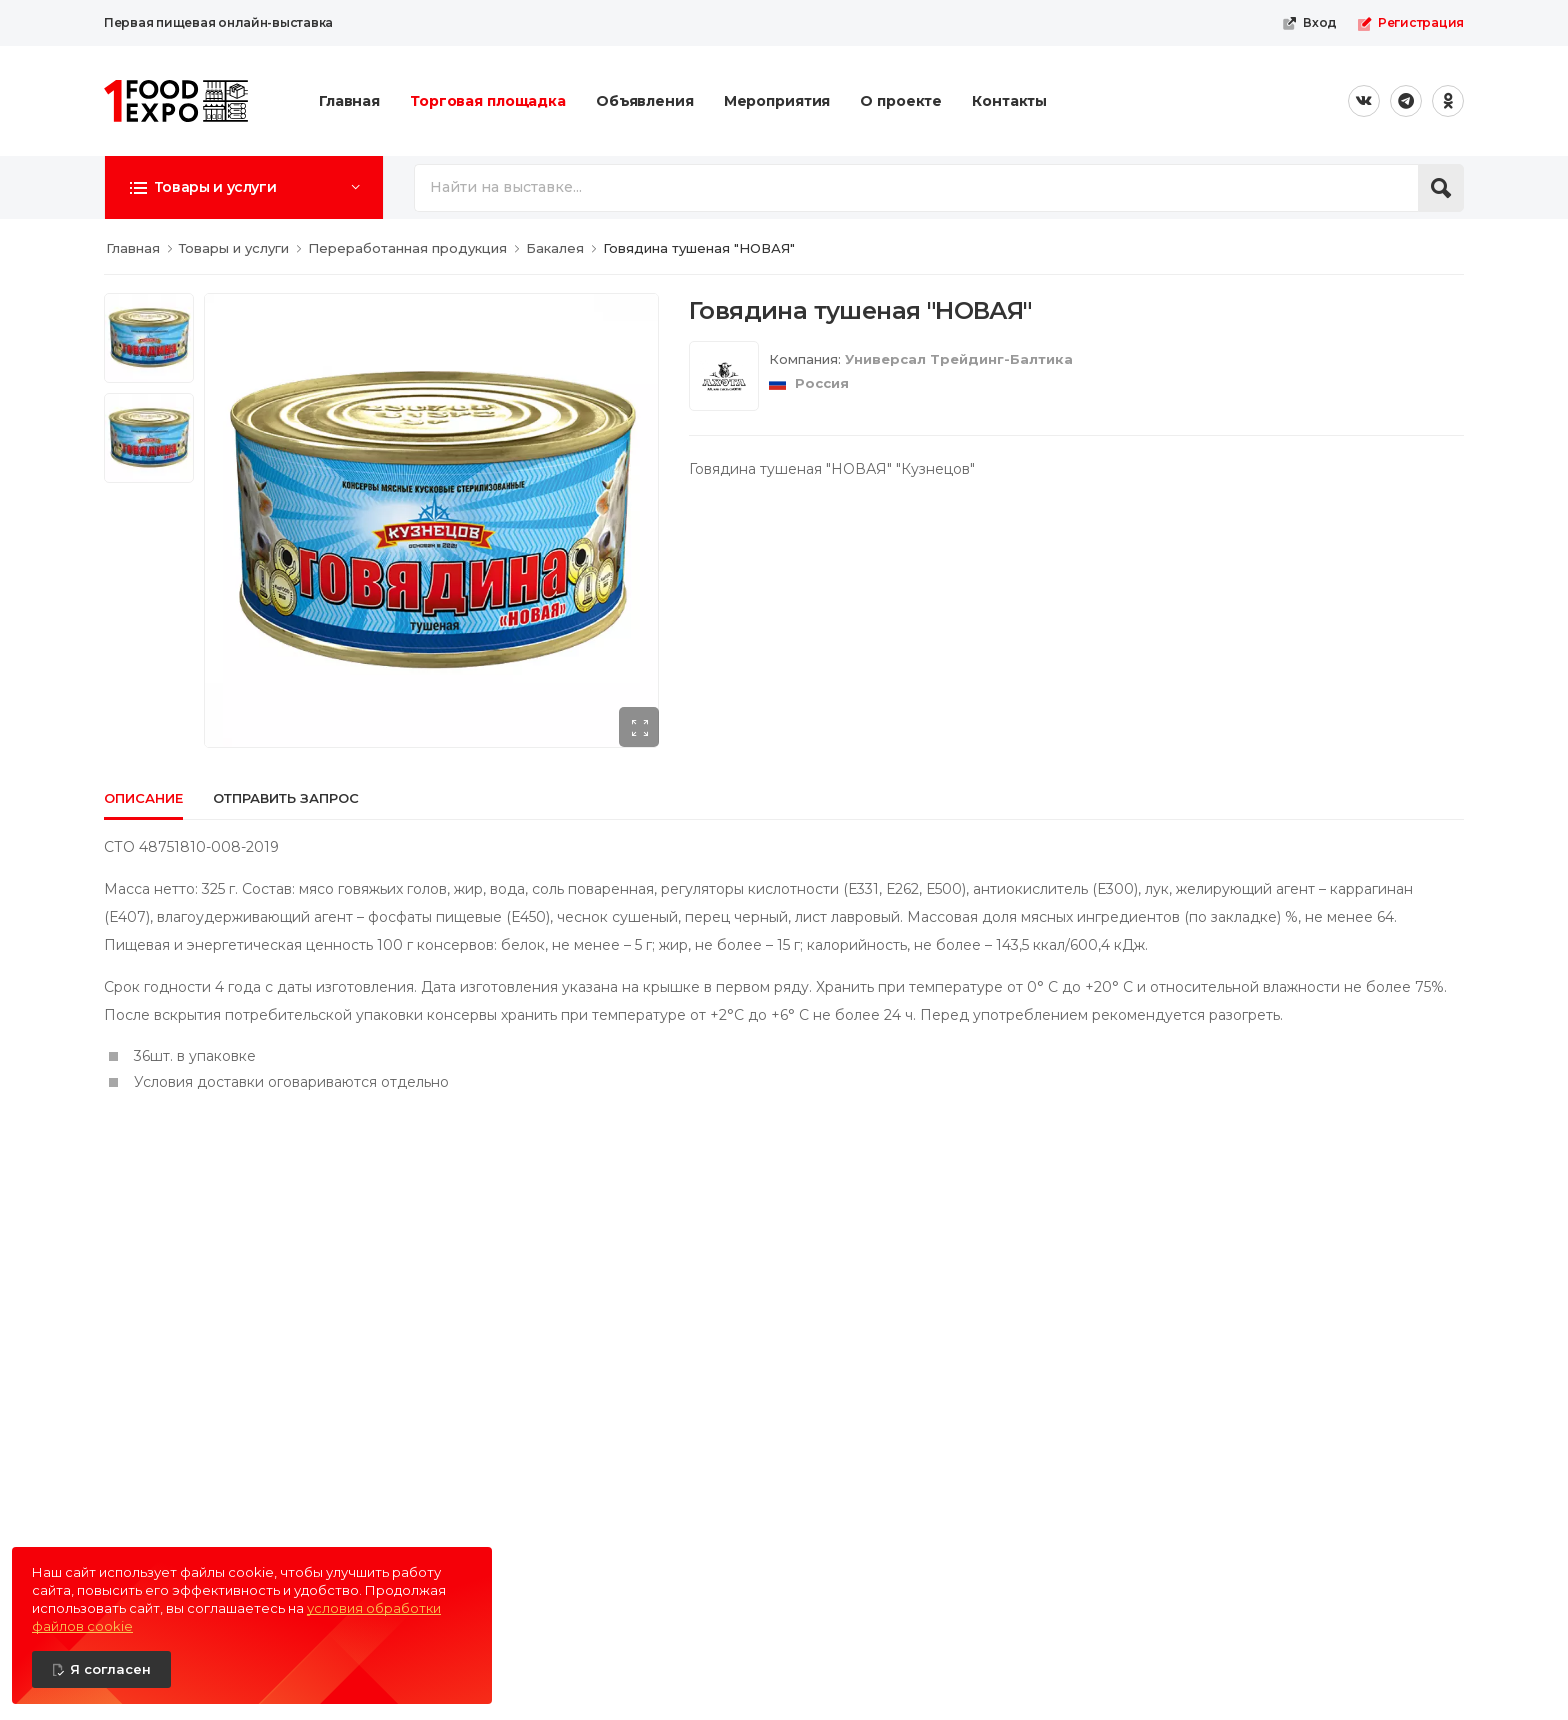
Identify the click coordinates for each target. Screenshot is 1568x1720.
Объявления (645, 101)
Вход (1309, 23)
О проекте (901, 101)
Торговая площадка (488, 101)
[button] (244, 187)
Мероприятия (777, 101)
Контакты (1009, 101)
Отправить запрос (286, 798)
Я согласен (110, 1669)
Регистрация (1410, 23)
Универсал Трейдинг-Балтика (959, 359)
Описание (143, 798)
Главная (349, 101)
